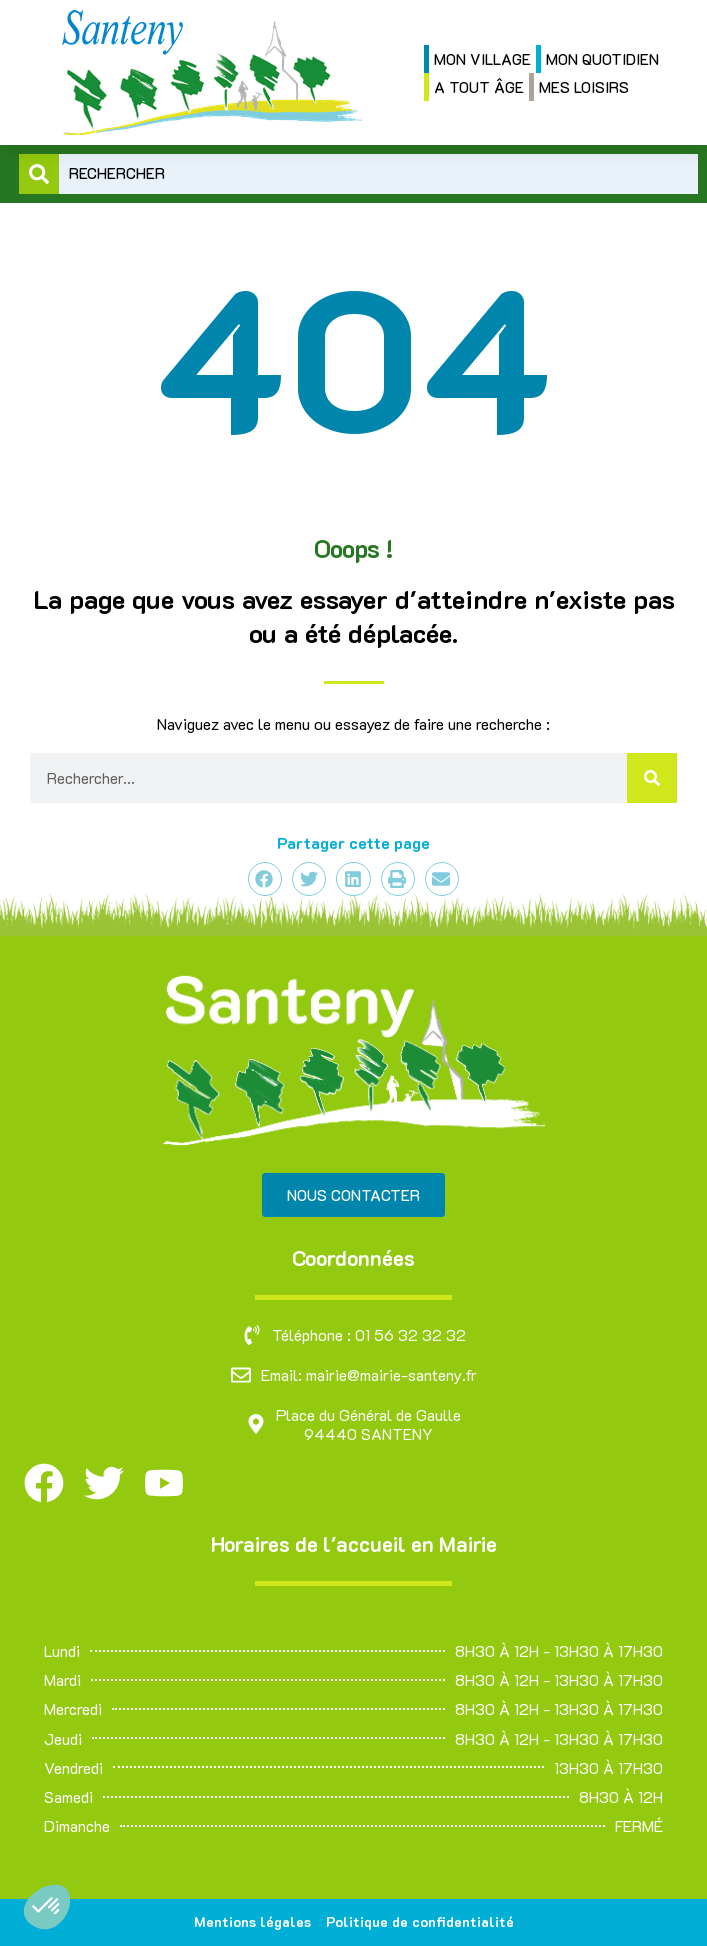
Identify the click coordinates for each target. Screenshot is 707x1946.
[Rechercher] (652, 778)
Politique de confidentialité (420, 1921)
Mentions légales (252, 1921)
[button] (47, 1907)
